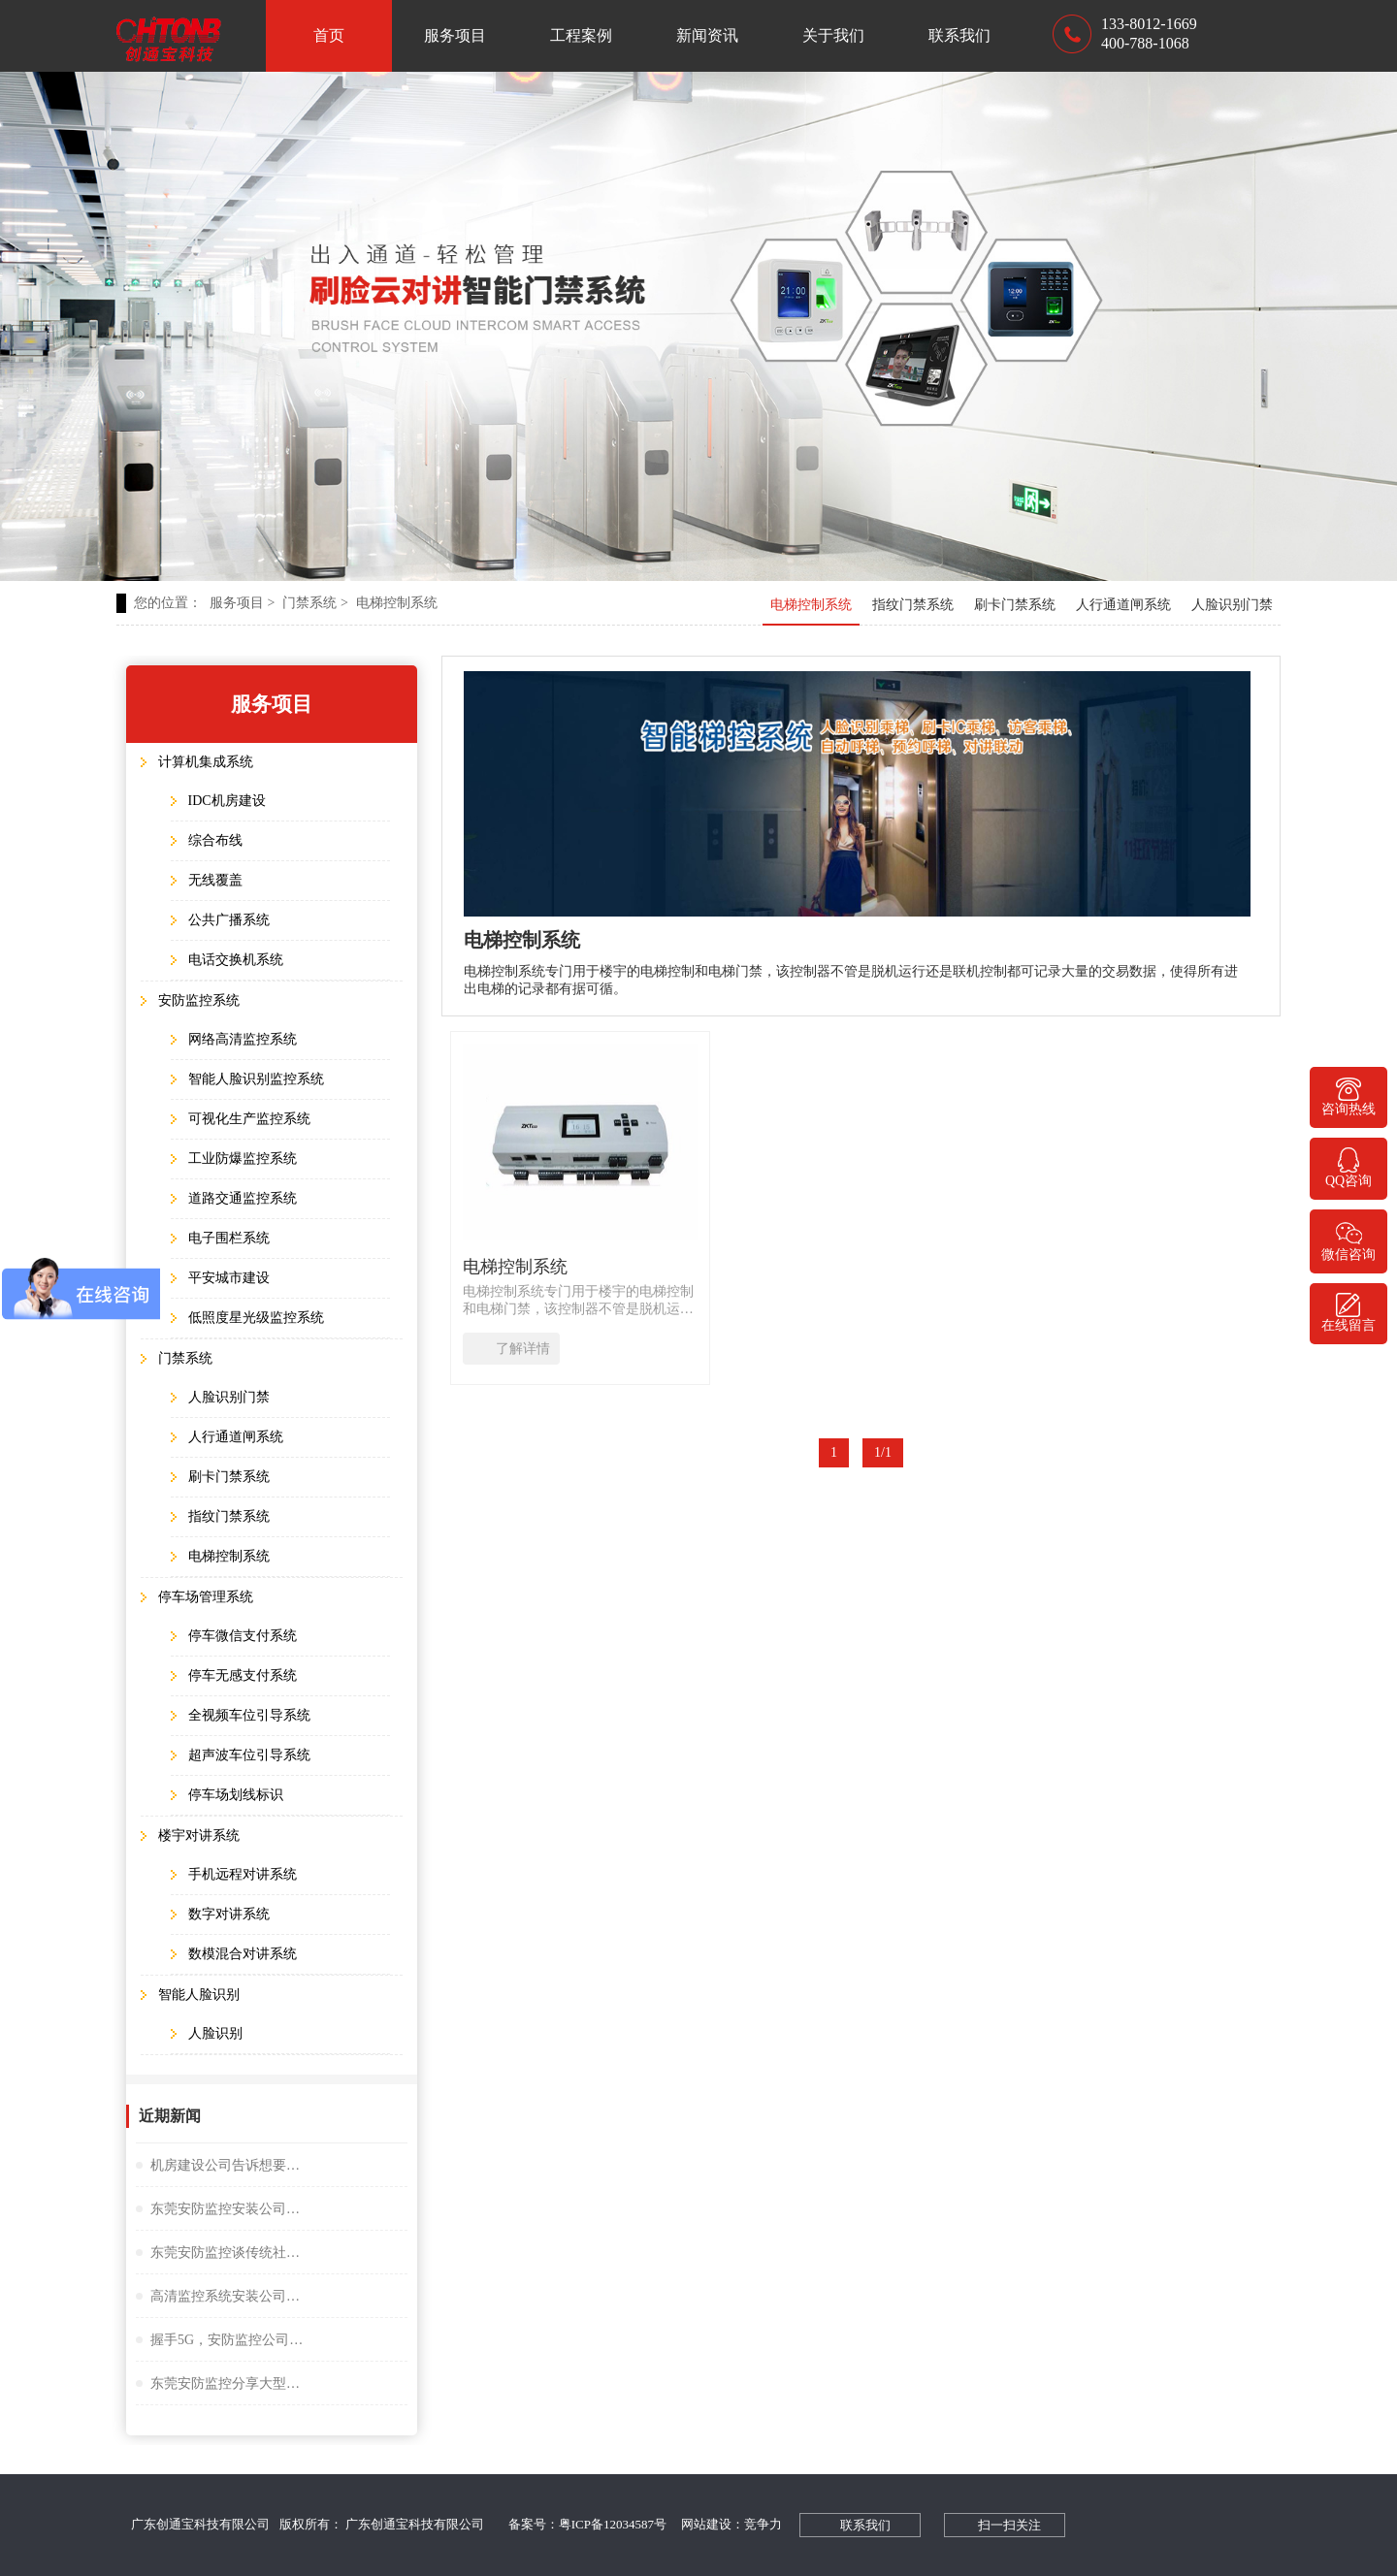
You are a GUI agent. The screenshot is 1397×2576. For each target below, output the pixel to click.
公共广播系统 (229, 920)
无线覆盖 (215, 880)
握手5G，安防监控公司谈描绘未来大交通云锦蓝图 (228, 2340)
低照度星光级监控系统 (256, 1317)
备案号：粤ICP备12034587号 (587, 2524)
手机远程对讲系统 (242, 1874)
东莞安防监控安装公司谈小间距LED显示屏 (228, 2209)
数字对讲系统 (229, 1914)
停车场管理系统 (205, 1597)
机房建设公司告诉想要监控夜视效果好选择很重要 (228, 2165)
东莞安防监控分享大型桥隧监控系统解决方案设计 (228, 2383)
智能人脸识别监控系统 (256, 1079)
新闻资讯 (707, 35)
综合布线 (215, 840)
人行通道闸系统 (1123, 604)
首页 (328, 35)
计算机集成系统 (205, 762)
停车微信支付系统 (242, 1635)
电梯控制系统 (397, 603)
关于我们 (833, 35)
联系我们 (959, 35)
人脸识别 (215, 2033)
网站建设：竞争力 (731, 2524)
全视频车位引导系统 (249, 1715)
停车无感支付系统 (242, 1675)
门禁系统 (314, 603)
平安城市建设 (229, 1278)
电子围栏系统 (229, 1238)
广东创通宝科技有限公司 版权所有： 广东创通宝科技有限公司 (312, 2524)
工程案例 (581, 35)
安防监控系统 (199, 1000)
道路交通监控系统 (242, 1198)
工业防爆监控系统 (242, 1158)
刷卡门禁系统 (1015, 604)
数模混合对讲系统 (242, 1954)
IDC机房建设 (227, 800)
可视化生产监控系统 (249, 1118)
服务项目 (455, 35)
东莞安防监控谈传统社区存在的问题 (228, 2252)
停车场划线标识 (235, 1794)
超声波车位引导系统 (249, 1755)
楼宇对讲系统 (199, 1835)
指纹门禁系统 (913, 604)
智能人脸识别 (199, 1994)
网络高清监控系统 (242, 1039)
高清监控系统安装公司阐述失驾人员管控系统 (228, 2296)
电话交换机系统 (235, 959)
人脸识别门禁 (1232, 604)
